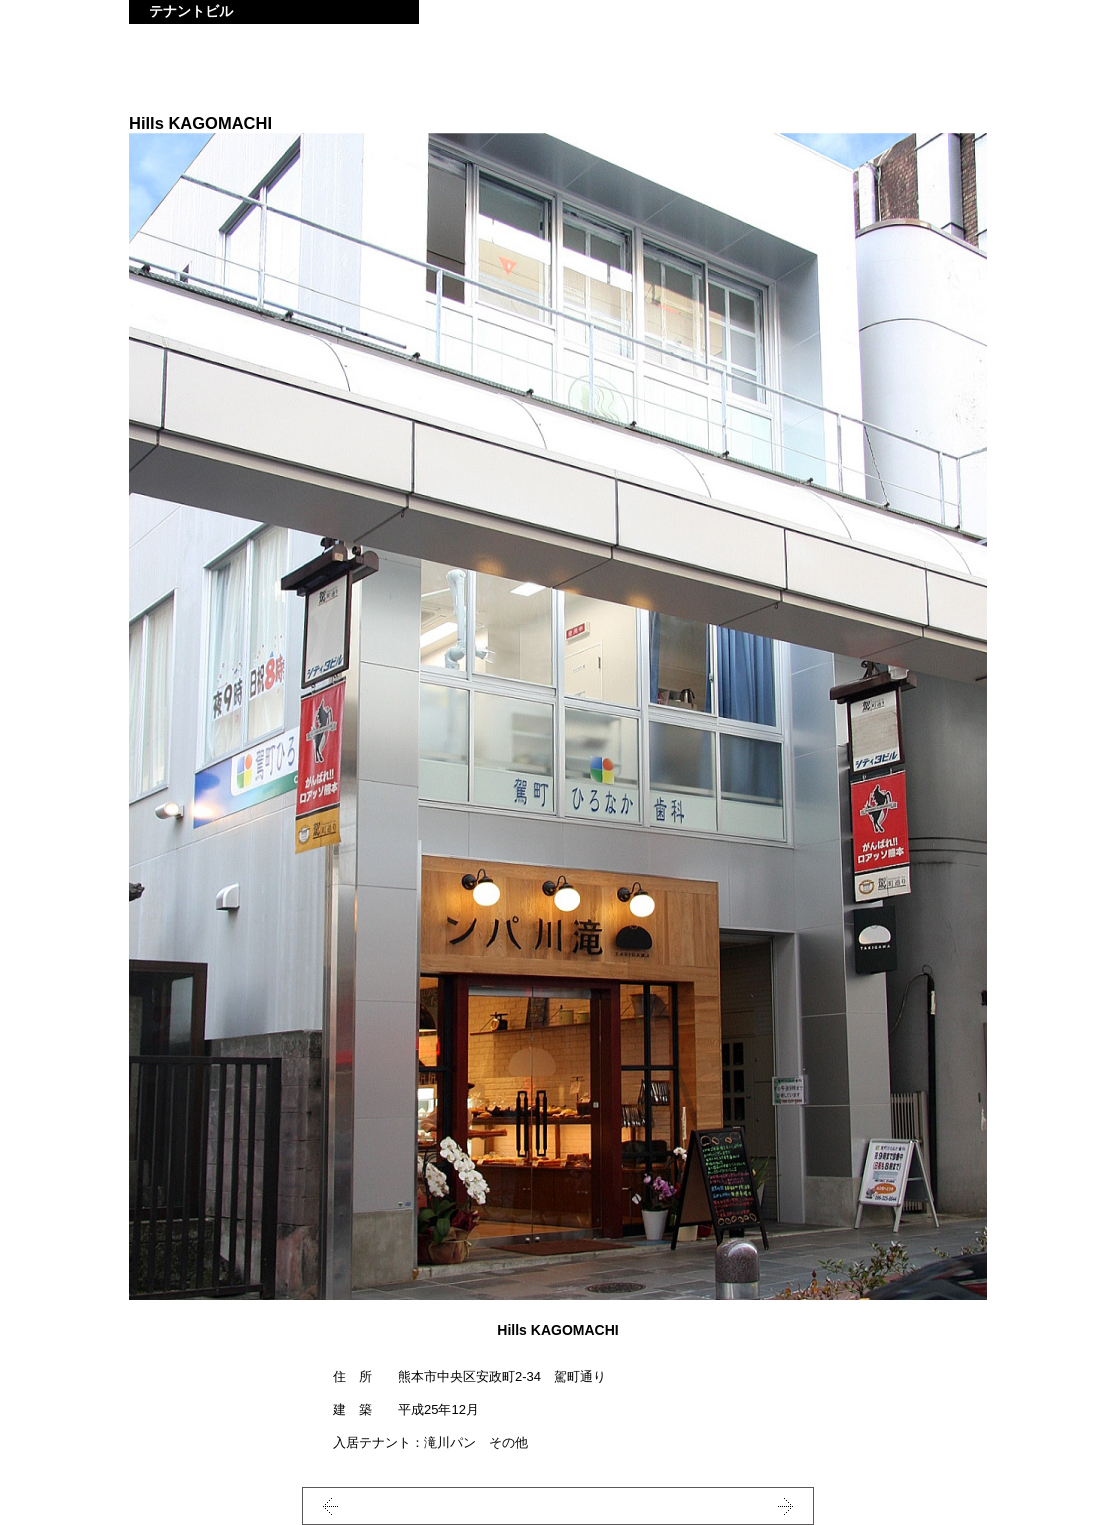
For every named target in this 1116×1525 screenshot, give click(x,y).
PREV (369, 1506)
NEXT (746, 1506)
